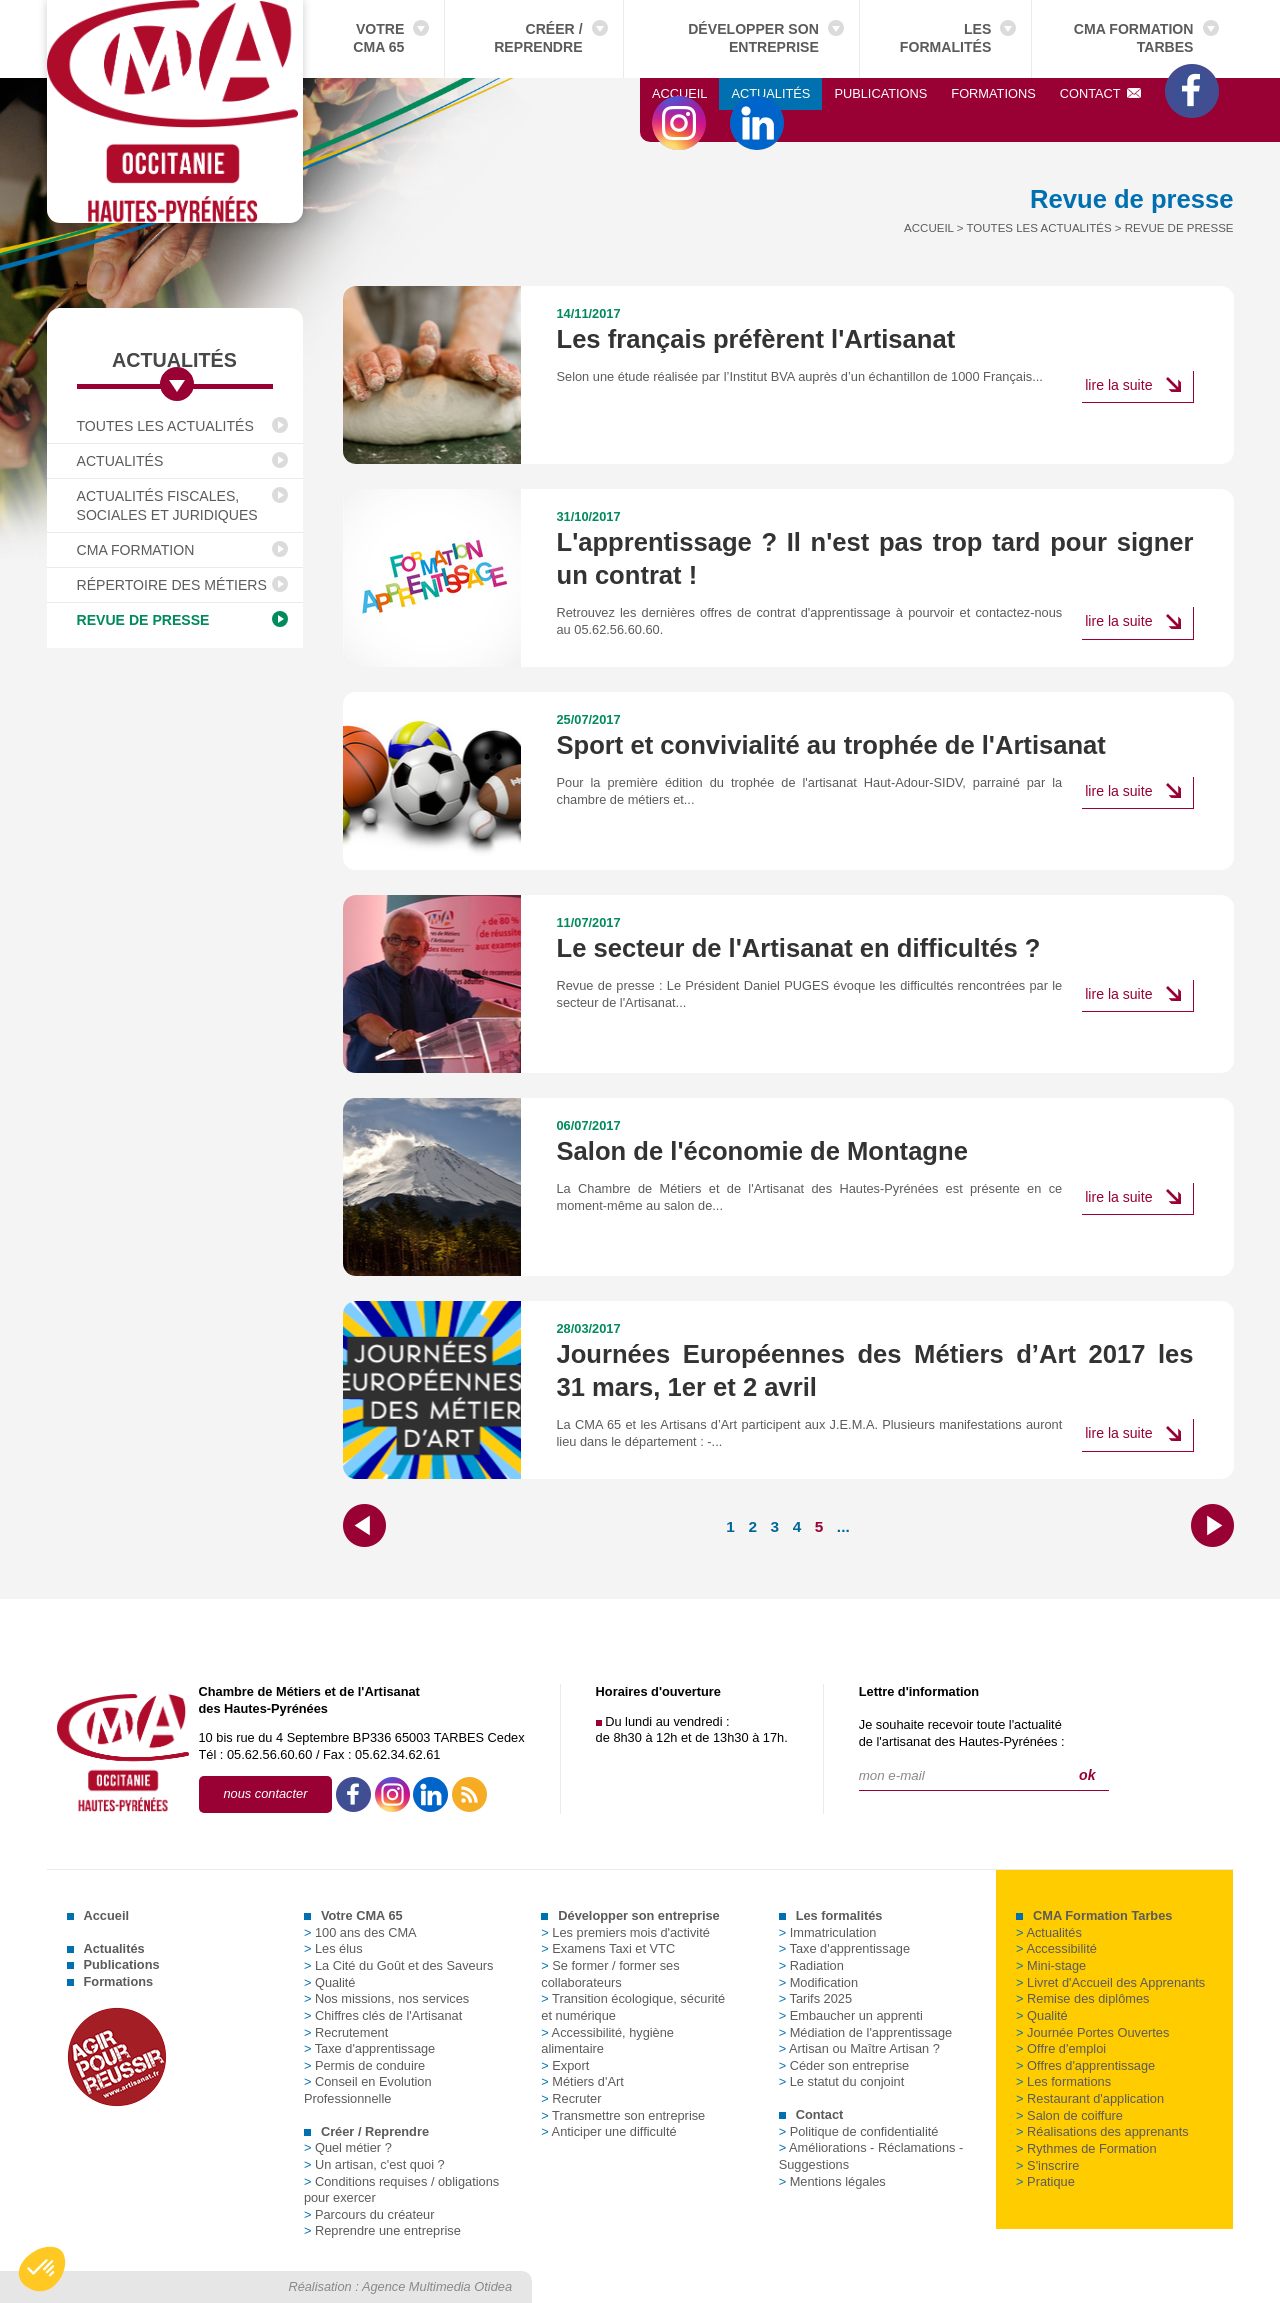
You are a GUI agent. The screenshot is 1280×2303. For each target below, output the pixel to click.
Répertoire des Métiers (172, 585)
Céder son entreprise (844, 2065)
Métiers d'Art (582, 2081)
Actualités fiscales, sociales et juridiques (167, 505)
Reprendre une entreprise (382, 2230)
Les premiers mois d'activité (625, 1932)
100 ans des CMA (360, 1932)
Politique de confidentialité (859, 2131)
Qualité (330, 1982)
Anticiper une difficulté (608, 2131)
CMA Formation (136, 550)
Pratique (1045, 2181)
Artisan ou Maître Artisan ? (859, 2048)
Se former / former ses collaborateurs (610, 1974)
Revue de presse (143, 620)
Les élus (333, 1948)
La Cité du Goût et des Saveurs (399, 1965)
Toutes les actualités (165, 426)
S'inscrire (1047, 2165)
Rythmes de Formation (1086, 2148)
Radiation (811, 1965)
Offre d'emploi (1061, 2048)
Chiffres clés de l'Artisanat (383, 2015)
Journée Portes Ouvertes (1092, 2032)
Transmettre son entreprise (623, 2115)
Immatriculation (828, 1932)
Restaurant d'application (1090, 2098)
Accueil (679, 93)
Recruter (571, 2098)
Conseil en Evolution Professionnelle (368, 2090)
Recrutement (346, 2032)
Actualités (770, 93)
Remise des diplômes (1082, 1998)
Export (565, 2065)
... (843, 1526)
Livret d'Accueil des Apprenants (1110, 1982)
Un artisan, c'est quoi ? (374, 2164)
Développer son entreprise (753, 38)
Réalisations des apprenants (1102, 2131)
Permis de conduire (364, 2065)
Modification (818, 1982)
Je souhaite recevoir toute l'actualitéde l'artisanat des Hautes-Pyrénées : (962, 1733)
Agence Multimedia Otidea (437, 2286)
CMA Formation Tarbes (1134, 38)
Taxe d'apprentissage (369, 2048)
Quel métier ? (348, 2147)
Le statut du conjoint (842, 2081)
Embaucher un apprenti (851, 2015)
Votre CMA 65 (378, 38)
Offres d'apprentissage (1085, 2065)
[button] (42, 2269)
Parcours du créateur (369, 2214)
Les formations (1063, 2081)
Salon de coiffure (1069, 2115)
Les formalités (946, 38)
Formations (993, 93)
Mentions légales (832, 2181)
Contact (1101, 93)
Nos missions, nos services (386, 1998)
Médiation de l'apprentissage (866, 2032)
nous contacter (266, 1793)
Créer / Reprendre (538, 38)
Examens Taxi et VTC (608, 1948)
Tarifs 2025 (815, 1998)
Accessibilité (1056, 1948)
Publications (880, 93)
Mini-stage (1051, 1965)
